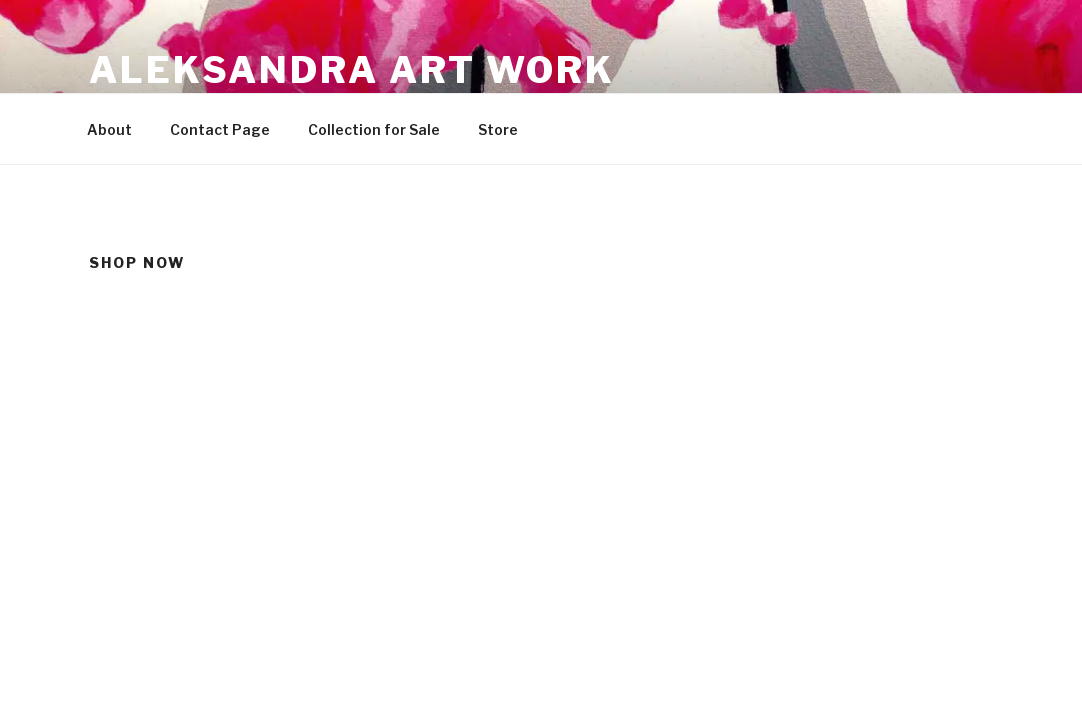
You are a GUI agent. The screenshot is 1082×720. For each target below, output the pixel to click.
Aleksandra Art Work (352, 70)
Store (498, 129)
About (109, 129)
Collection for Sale (374, 129)
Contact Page (220, 129)
